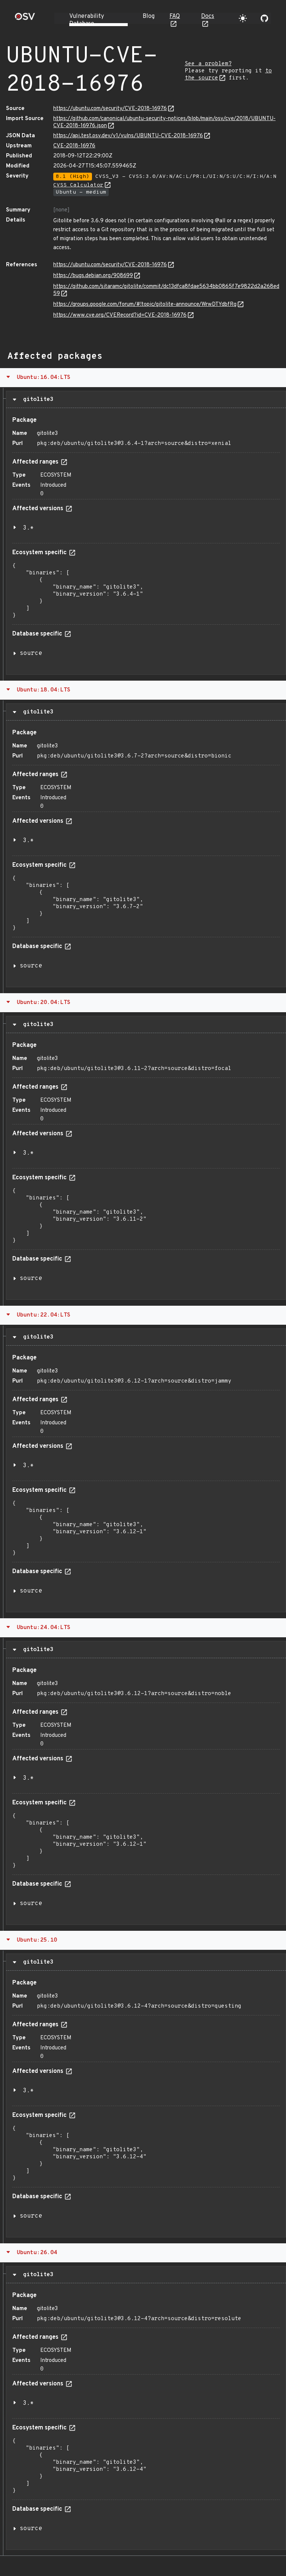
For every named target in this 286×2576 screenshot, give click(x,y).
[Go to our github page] (264, 18)
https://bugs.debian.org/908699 (93, 275)
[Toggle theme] (242, 18)
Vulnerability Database (86, 20)
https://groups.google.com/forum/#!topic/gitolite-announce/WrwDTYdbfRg (144, 304)
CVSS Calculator (78, 185)
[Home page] (25, 19)
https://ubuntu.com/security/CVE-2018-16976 (110, 108)
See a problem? (208, 64)
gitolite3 (36, 399)
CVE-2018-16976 (74, 146)
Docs (207, 16)
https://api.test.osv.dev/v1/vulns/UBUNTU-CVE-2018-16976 (128, 135)
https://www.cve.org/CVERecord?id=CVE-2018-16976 (120, 315)
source (31, 653)
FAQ (174, 16)
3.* (28, 528)
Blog (149, 16)
